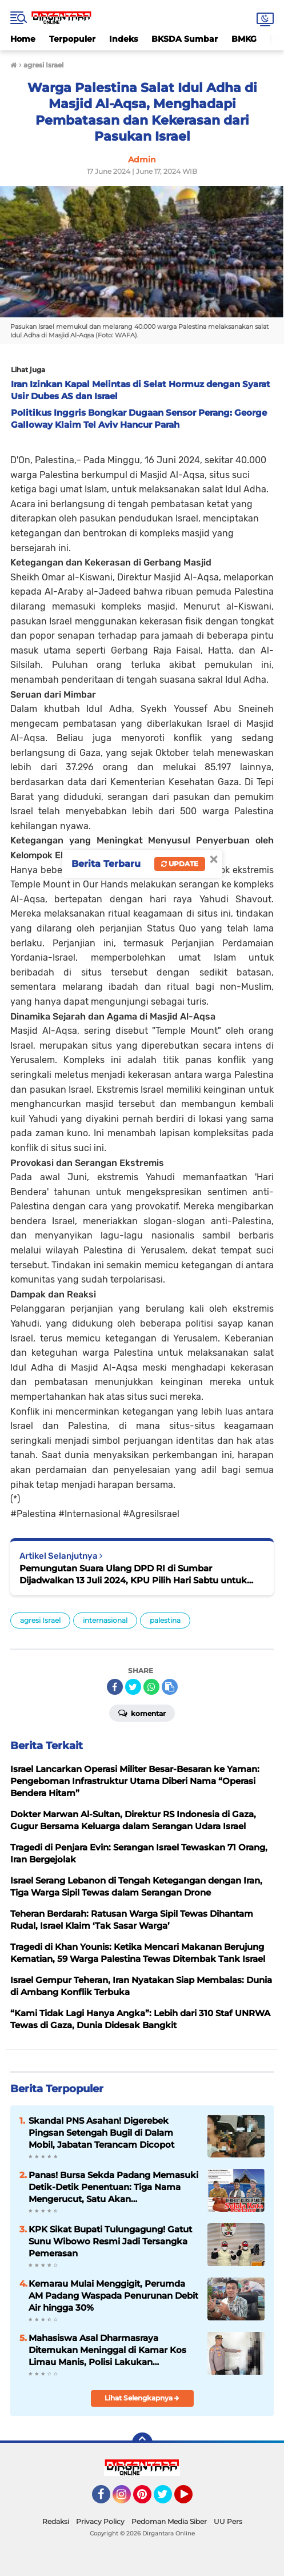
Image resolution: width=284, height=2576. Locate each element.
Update (179, 863)
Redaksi (55, 2521)
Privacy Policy (100, 2521)
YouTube (191, 2499)
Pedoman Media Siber (169, 2521)
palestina (165, 1620)
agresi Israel (40, 1620)
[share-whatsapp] (151, 1687)
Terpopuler (72, 39)
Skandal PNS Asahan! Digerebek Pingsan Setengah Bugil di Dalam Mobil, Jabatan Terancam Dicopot (101, 2132)
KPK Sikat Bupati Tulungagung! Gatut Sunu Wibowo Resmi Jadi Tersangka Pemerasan (110, 2241)
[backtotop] (142, 2442)
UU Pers (228, 2521)
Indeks (123, 39)
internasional (105, 1620)
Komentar (142, 1713)
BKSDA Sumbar (184, 39)
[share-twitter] (133, 1687)
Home (22, 39)
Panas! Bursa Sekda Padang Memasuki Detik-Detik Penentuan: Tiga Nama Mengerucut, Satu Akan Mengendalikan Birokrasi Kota (113, 2187)
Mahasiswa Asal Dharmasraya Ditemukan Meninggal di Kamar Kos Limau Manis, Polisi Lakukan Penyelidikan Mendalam (107, 2350)
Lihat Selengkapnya (142, 2398)
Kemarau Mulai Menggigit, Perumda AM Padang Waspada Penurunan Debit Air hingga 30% (113, 2295)
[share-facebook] (115, 1687)
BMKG (244, 39)
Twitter (168, 2499)
